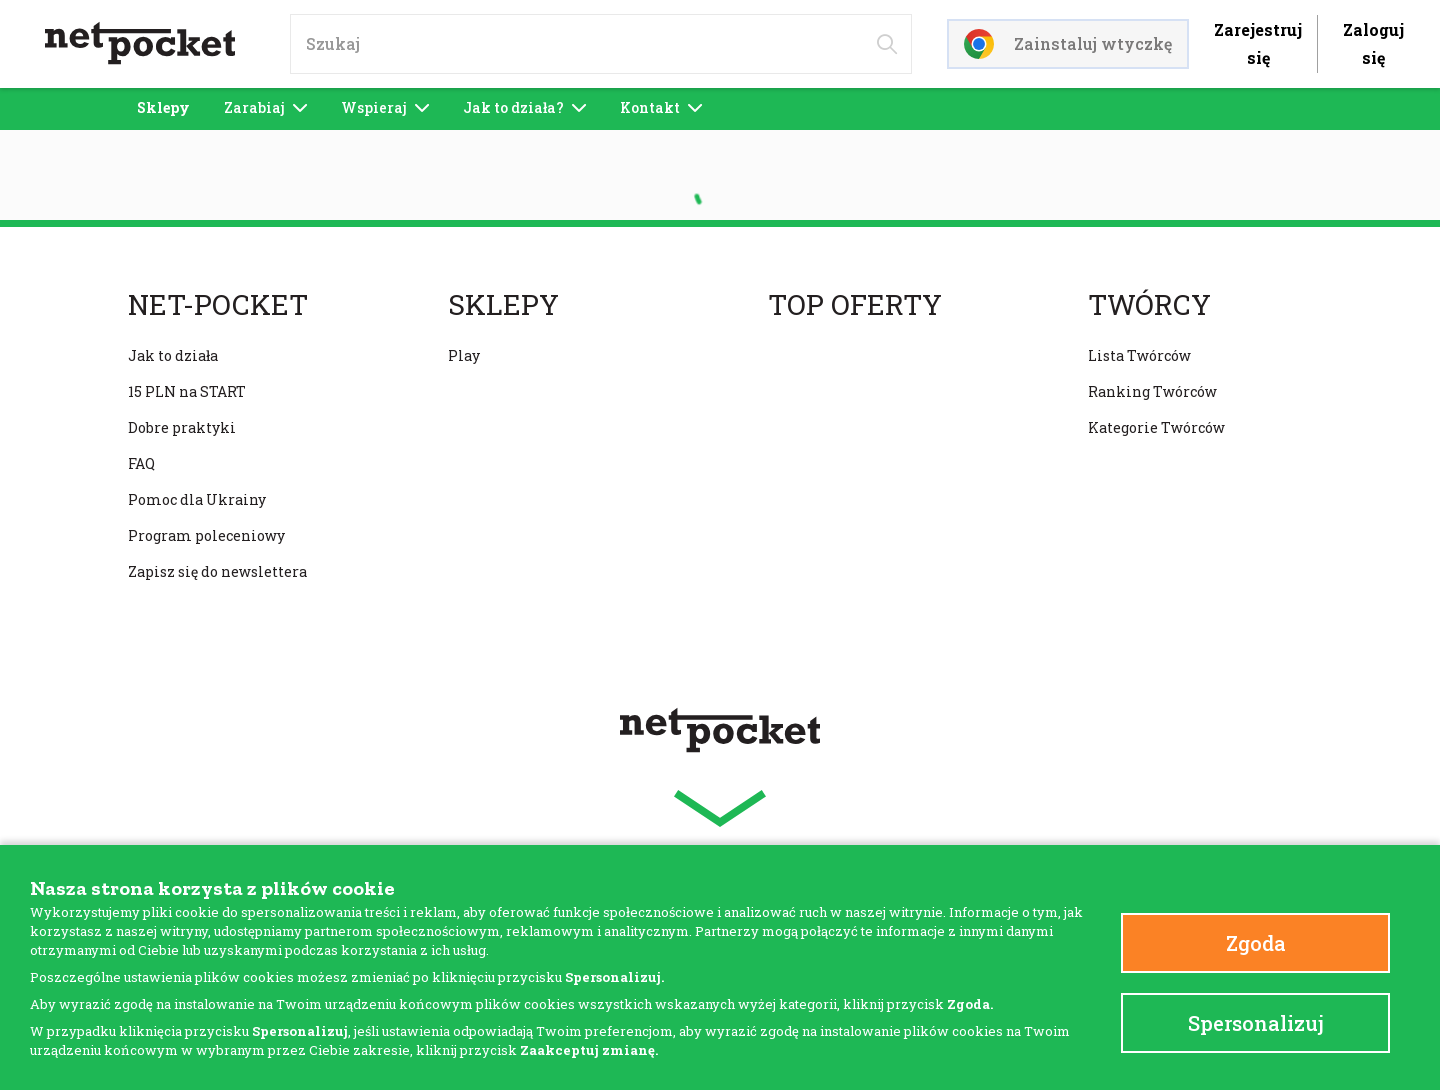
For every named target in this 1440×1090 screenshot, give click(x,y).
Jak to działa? (524, 107)
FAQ (141, 463)
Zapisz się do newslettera (217, 571)
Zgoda (1256, 943)
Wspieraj (385, 107)
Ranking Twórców (1152, 391)
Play (464, 355)
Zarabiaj (265, 107)
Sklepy (163, 107)
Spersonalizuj (1256, 1023)
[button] (720, 808)
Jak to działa (173, 355)
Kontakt (661, 107)
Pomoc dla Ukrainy (197, 499)
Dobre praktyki (182, 427)
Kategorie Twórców (1156, 427)
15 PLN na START (187, 391)
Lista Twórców (1139, 355)
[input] (601, 44)
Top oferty (855, 305)
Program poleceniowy (206, 535)
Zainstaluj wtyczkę (1068, 44)
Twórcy (1149, 305)
